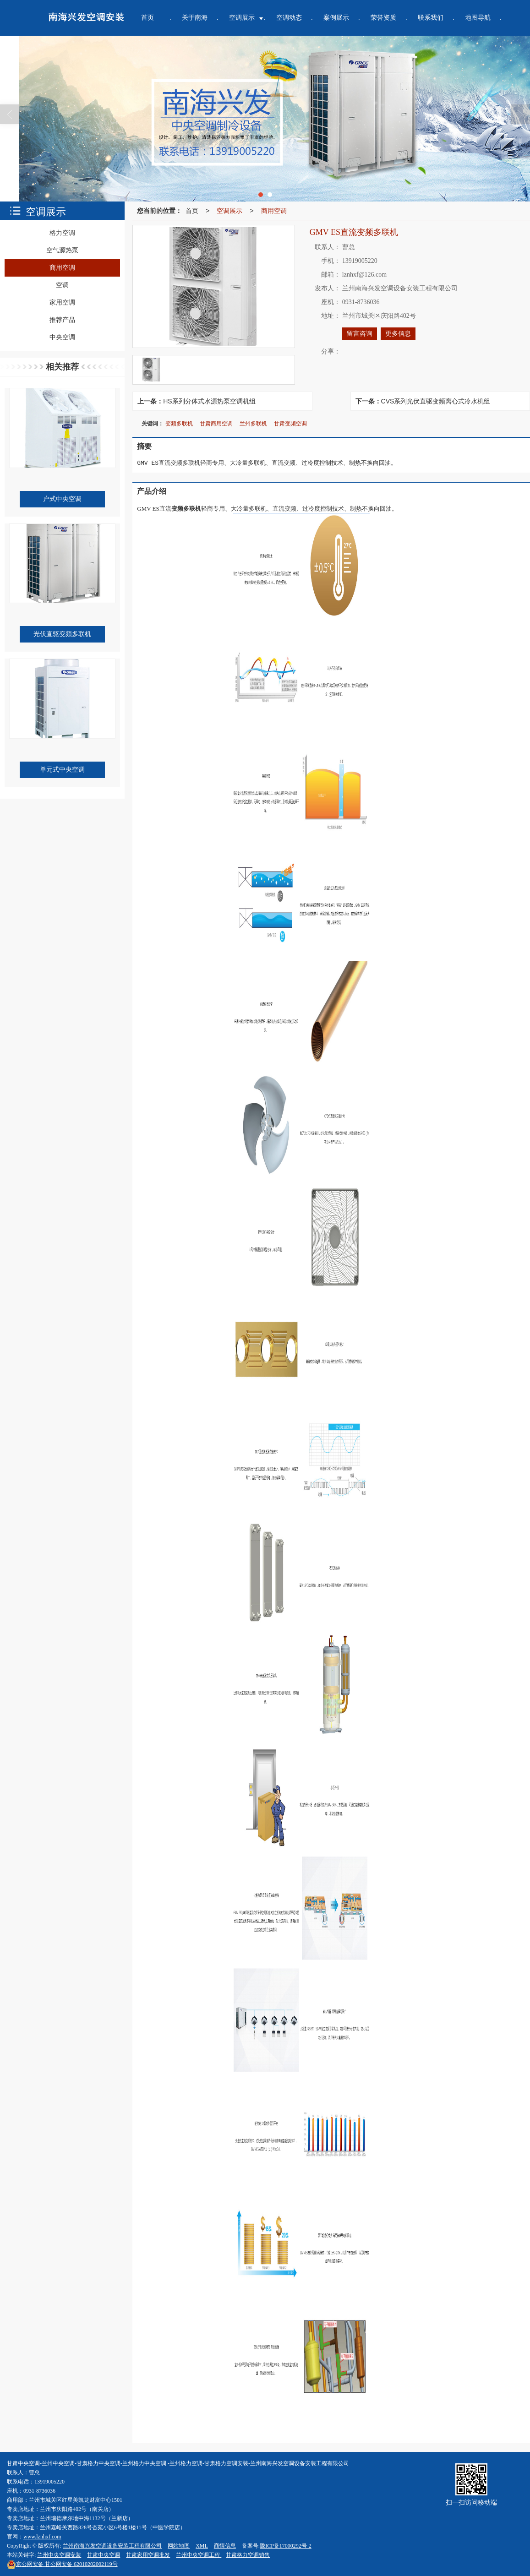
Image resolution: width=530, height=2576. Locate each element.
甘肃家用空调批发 (148, 2555)
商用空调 (274, 210)
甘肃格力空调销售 (248, 2555)
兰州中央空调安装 (59, 2555)
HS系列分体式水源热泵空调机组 (209, 401)
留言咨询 (359, 333)
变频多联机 (179, 423)
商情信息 (225, 2546)
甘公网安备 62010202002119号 (62, 2564)
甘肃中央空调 (103, 2555)
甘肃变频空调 (290, 423)
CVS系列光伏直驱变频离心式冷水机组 (436, 401)
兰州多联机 (253, 423)
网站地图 (179, 2546)
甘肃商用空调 (216, 423)
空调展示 (229, 210)
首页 (192, 210)
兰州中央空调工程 (198, 2555)
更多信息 (398, 333)
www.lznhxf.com (42, 2536)
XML (202, 2546)
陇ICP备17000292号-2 (285, 2546)
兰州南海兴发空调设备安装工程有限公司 (112, 2546)
